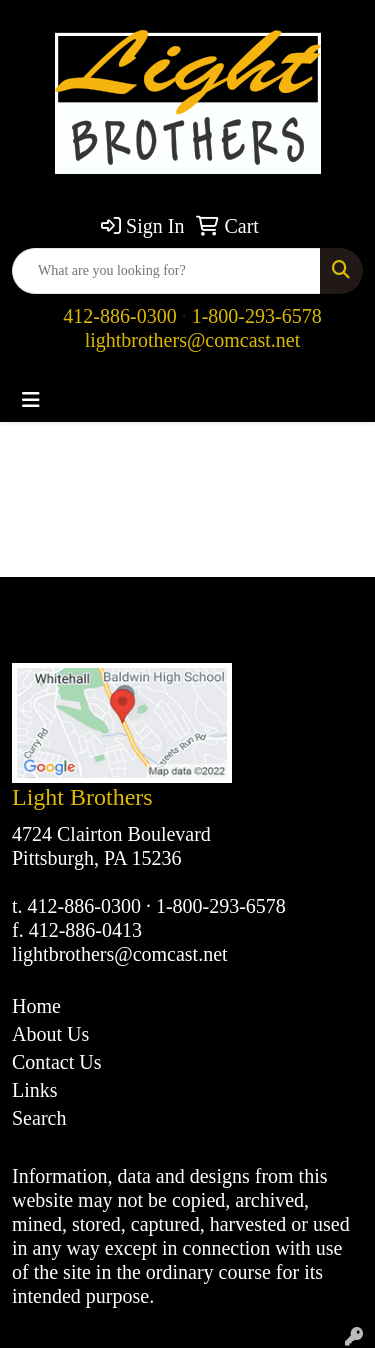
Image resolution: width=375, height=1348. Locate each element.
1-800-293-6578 (257, 316)
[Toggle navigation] (31, 400)
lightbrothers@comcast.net (193, 340)
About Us (50, 1034)
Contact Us (56, 1062)
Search (39, 1118)
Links (35, 1090)
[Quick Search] (166, 271)
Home (36, 1006)
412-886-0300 (119, 316)
